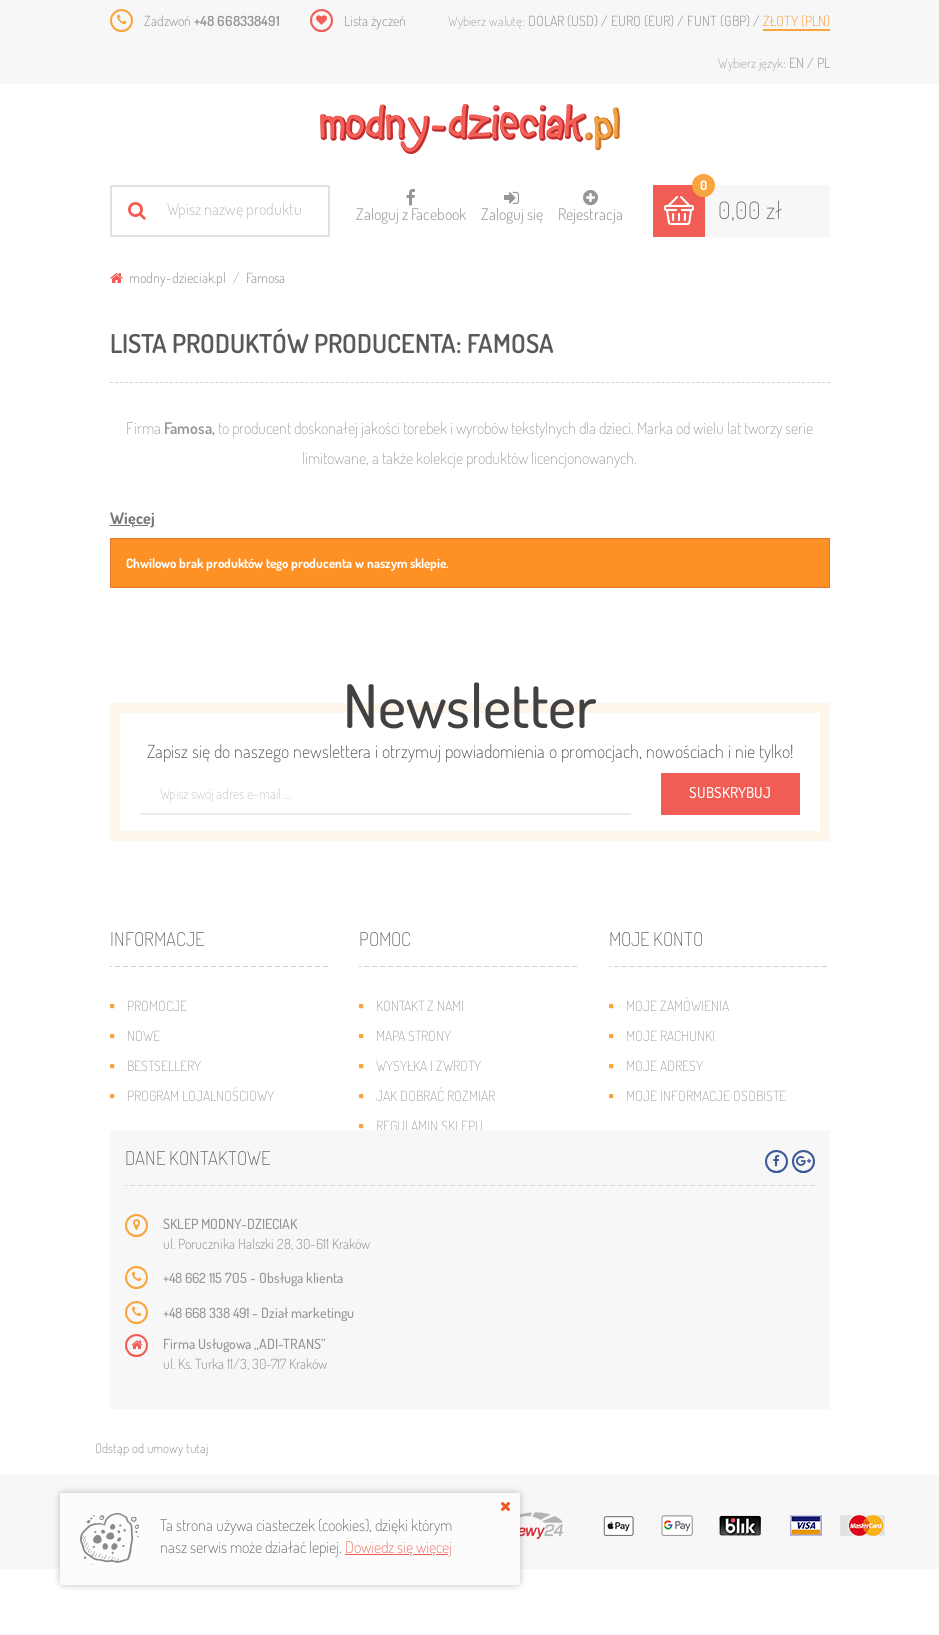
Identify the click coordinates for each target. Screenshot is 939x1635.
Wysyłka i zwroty (428, 1065)
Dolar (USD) (564, 20)
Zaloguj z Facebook (411, 199)
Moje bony (658, 1125)
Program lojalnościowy (200, 1095)
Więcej (132, 518)
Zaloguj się (512, 206)
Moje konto (656, 938)
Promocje (157, 1005)
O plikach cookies (180, 1125)
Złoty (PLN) (796, 20)
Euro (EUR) (644, 20)
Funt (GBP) (720, 20)
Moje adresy (664, 1065)
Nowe (143, 1035)
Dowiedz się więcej (398, 1547)
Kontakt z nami (420, 1005)
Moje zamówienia (677, 1005)
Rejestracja (590, 206)
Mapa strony (413, 1035)
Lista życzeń (375, 20)
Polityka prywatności (441, 1155)
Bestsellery (164, 1065)
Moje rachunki (670, 1035)
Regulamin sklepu (429, 1125)
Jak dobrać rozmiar (435, 1095)
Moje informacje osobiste (706, 1095)
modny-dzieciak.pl (168, 277)
